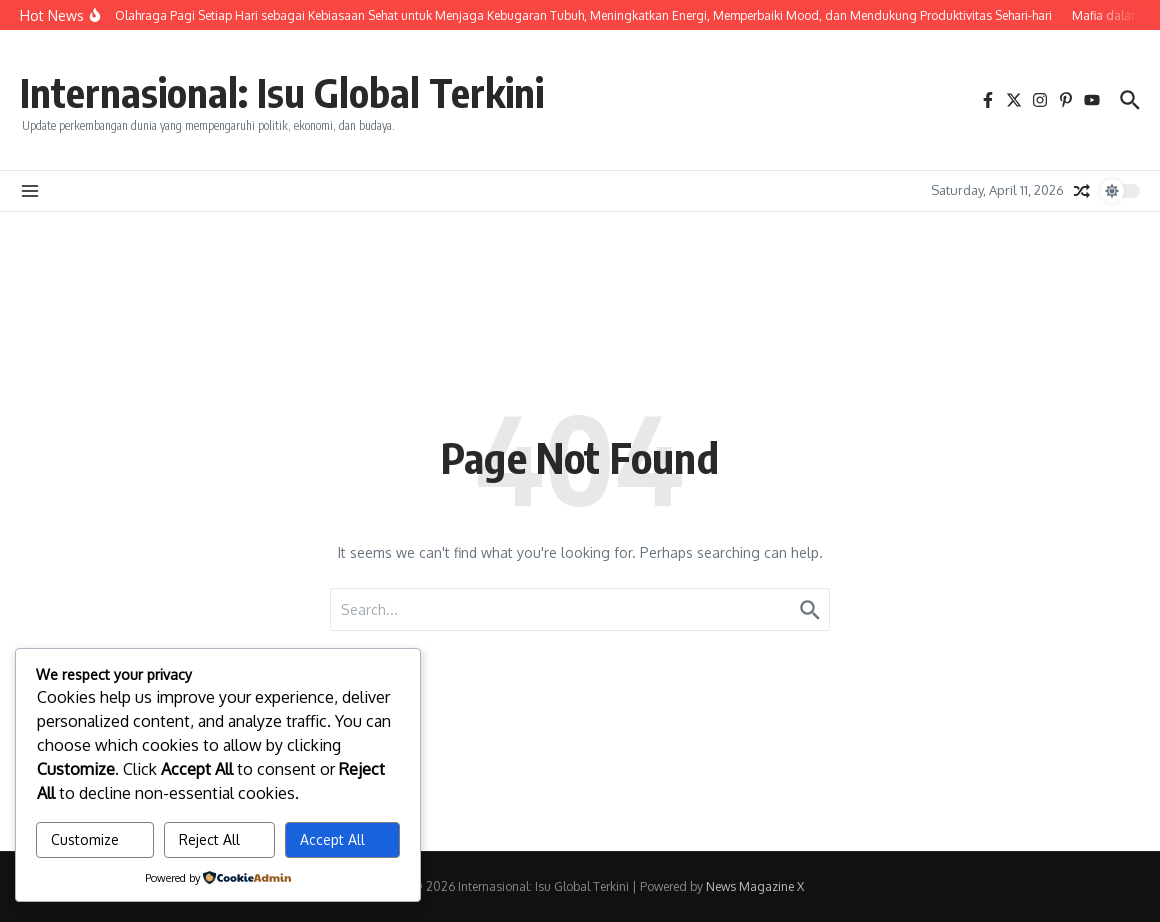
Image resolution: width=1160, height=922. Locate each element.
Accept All (332, 839)
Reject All (209, 839)
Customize (85, 839)
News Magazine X (755, 886)
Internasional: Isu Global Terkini (282, 92)
